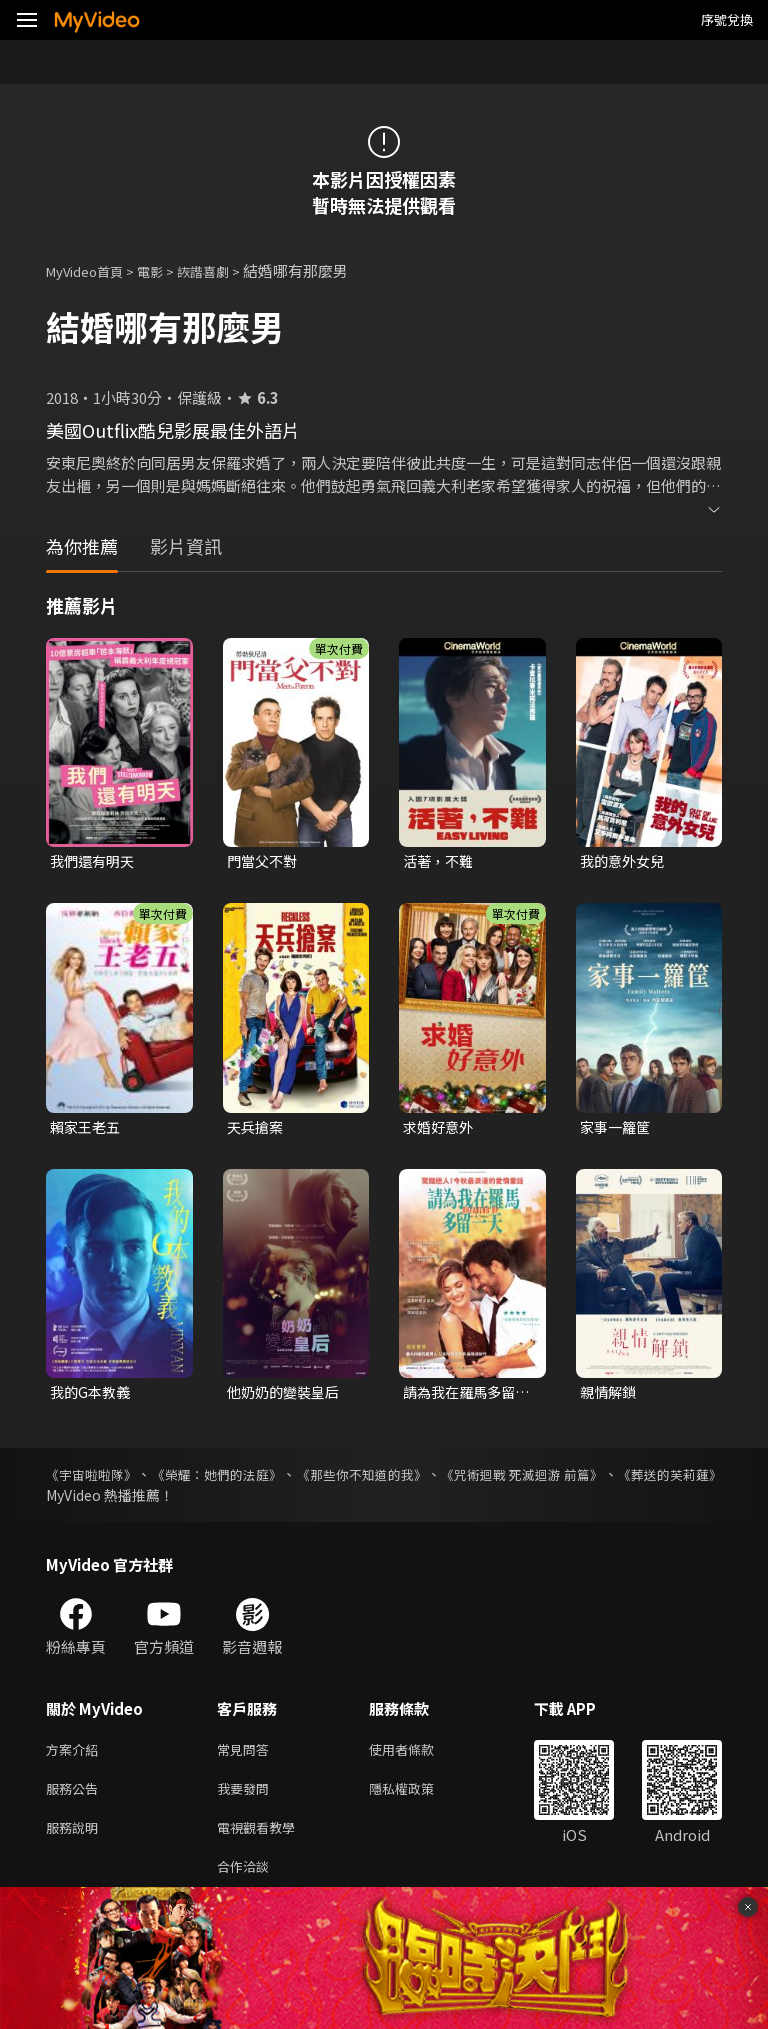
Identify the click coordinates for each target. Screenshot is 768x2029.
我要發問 (247, 1798)
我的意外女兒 (625, 861)
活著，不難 (440, 861)
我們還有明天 (95, 861)
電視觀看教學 (262, 1840)
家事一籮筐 (617, 1129)
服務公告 (76, 1798)
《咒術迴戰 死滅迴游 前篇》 (611, 1480)
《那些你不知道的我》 (421, 1480)
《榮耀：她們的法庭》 (247, 1480)
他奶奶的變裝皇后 (287, 1396)
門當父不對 (264, 861)
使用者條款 (418, 1756)
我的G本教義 (92, 1396)
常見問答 (247, 1756)
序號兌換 (727, 19)
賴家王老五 (87, 1129)
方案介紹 (76, 1756)
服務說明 (76, 1840)
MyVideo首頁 (91, 270)
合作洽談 (247, 1882)
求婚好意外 (440, 1129)
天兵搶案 (257, 1129)
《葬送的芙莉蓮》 (102, 1501)
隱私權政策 (418, 1798)
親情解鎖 (610, 1396)
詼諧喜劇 (225, 270)
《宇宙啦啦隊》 (95, 1480)
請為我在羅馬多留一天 (463, 1397)
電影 (166, 270)
